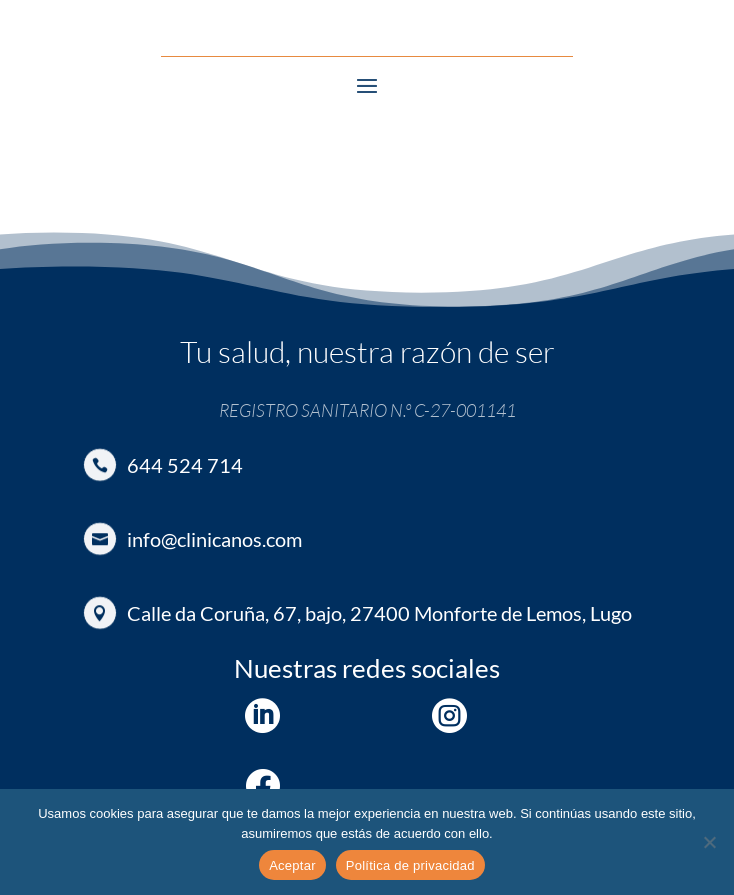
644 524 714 (185, 465)
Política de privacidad (410, 865)
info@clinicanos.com (214, 539)
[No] (709, 842)
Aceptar (292, 865)
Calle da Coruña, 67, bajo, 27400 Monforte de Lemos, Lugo (379, 613)
